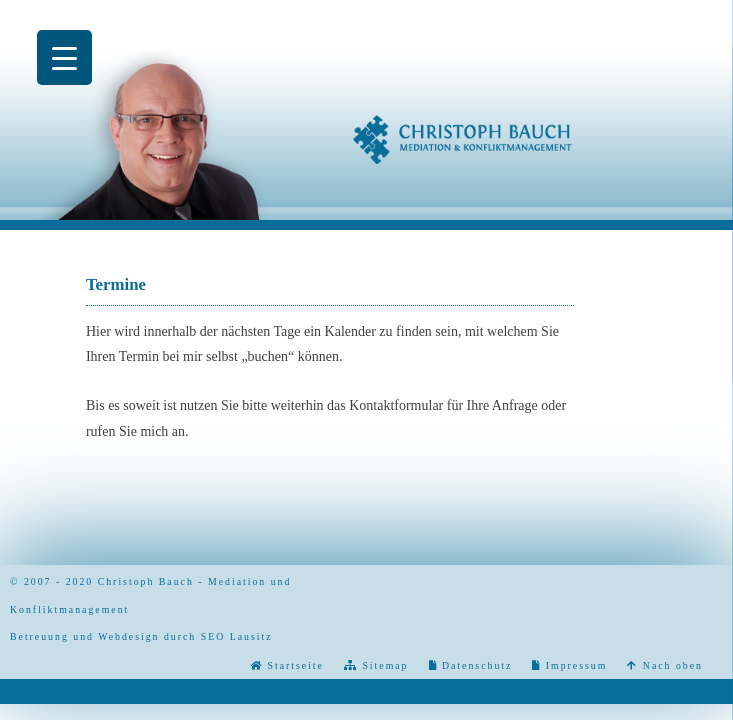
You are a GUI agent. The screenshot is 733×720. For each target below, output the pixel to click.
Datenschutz (475, 665)
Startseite (293, 665)
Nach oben (665, 665)
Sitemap (383, 665)
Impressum (574, 665)
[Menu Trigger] (64, 57)
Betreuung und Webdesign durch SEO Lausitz (141, 636)
